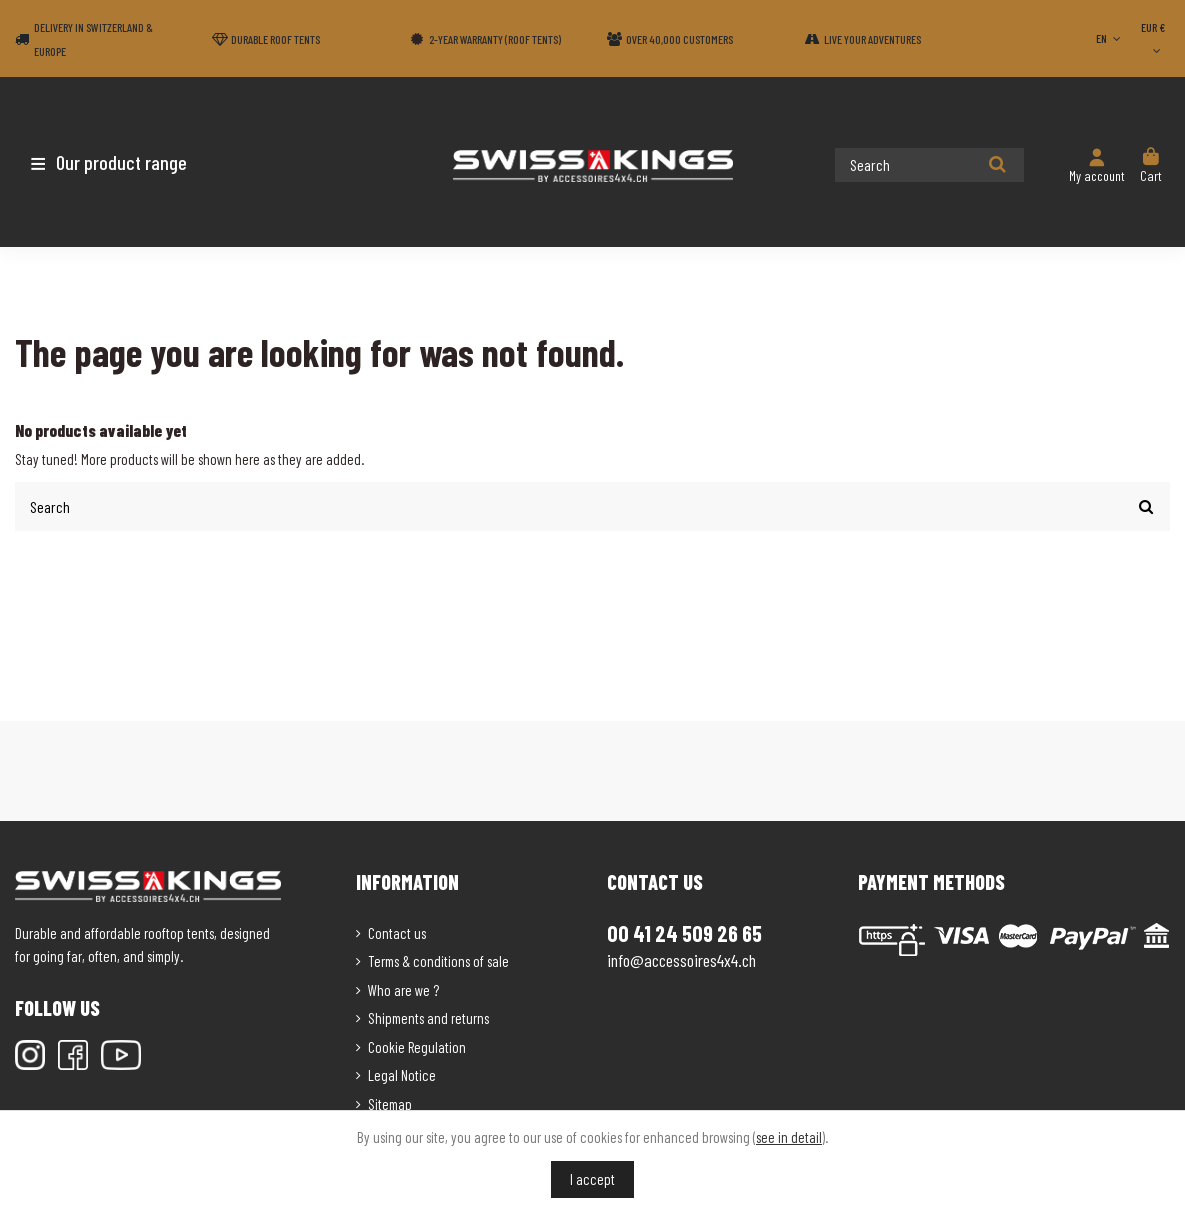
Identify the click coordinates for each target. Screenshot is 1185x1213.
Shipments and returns (428, 1017)
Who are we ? (403, 989)
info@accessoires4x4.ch (681, 959)
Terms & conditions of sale (438, 960)
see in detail (789, 1137)
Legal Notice (402, 1074)
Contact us (397, 932)
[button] (132, 162)
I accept (592, 1179)
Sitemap (390, 1103)
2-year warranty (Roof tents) (495, 39)
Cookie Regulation (417, 1046)
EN (1110, 38)
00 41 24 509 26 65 (684, 932)
